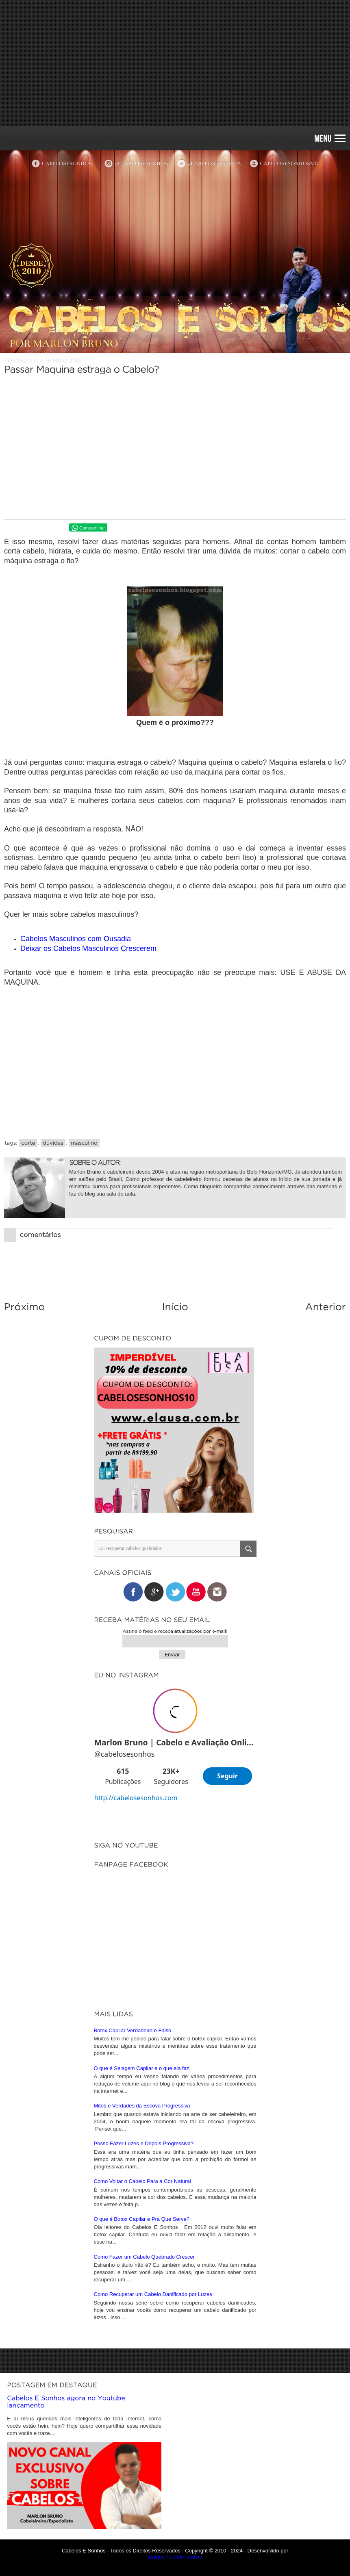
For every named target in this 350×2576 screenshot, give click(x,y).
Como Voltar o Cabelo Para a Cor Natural (142, 2401)
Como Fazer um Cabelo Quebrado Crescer (144, 2477)
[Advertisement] (175, 63)
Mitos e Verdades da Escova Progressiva (142, 2325)
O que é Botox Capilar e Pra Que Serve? (142, 2439)
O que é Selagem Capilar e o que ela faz (141, 2288)
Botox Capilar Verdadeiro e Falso (133, 2250)
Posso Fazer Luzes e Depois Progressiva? (144, 2363)
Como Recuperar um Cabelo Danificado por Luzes (153, 2514)
